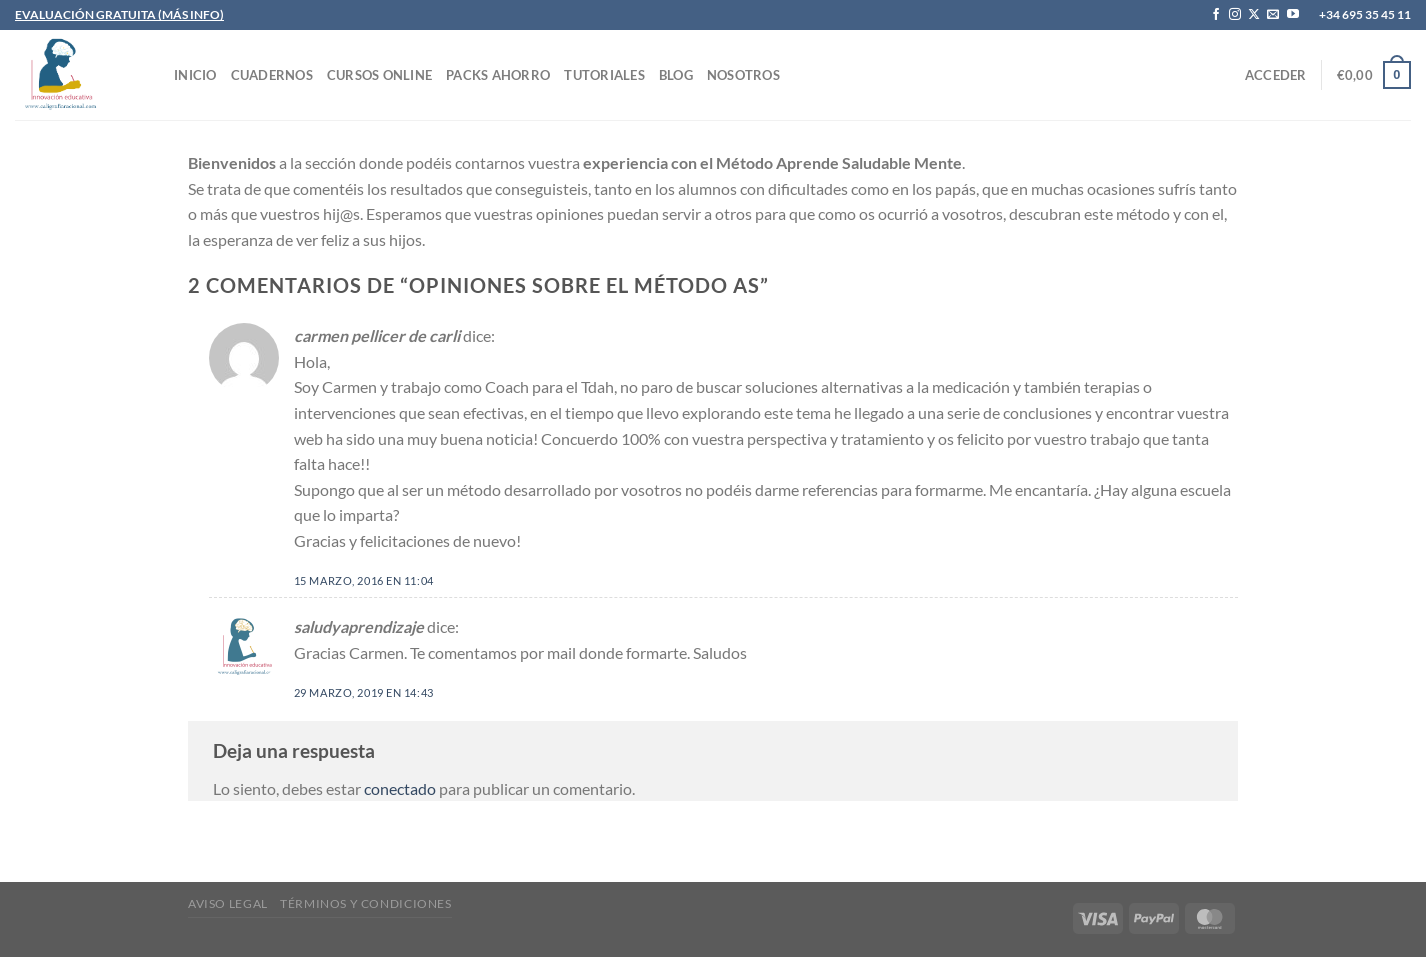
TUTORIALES (604, 75)
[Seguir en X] (1254, 15)
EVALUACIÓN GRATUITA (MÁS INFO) (119, 14)
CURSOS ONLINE (379, 75)
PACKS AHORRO (498, 75)
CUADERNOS (272, 75)
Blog (676, 75)
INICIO (195, 75)
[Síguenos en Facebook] (1216, 15)
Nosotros (743, 75)
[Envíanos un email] (1273, 15)
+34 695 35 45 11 (1365, 14)
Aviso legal (228, 903)
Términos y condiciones (365, 903)
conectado (400, 788)
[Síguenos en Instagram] (1235, 15)
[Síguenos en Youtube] (1293, 15)
